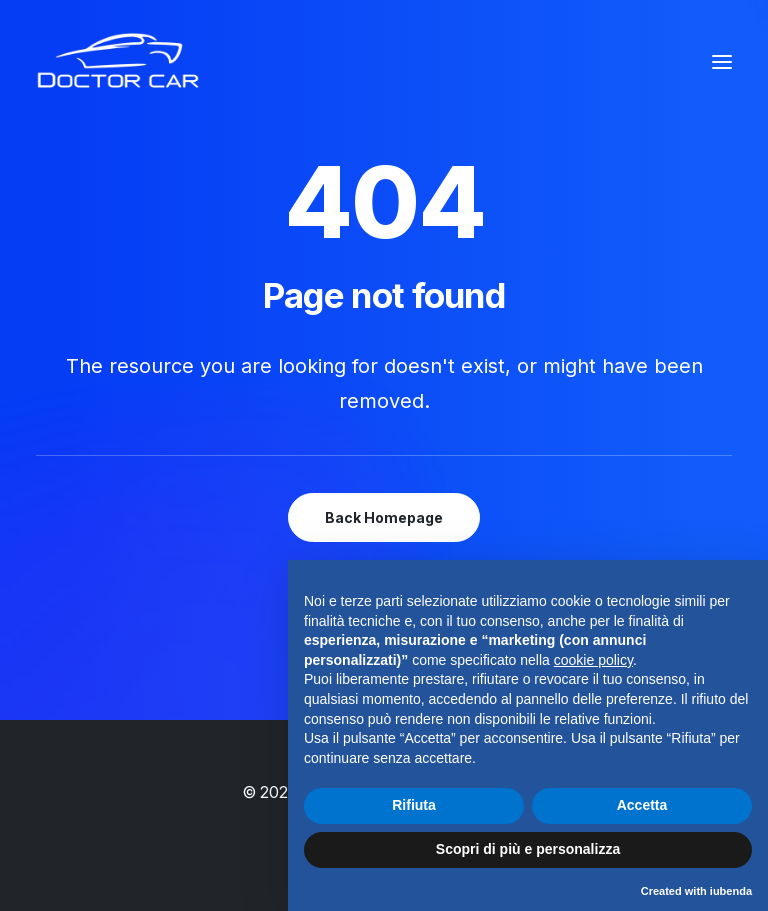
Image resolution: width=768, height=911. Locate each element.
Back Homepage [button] (384, 517)
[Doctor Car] (118, 62)
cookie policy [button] (593, 660)
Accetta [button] (642, 805)
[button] (722, 62)
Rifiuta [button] (414, 805)
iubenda (731, 891)
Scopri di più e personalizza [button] (528, 849)
